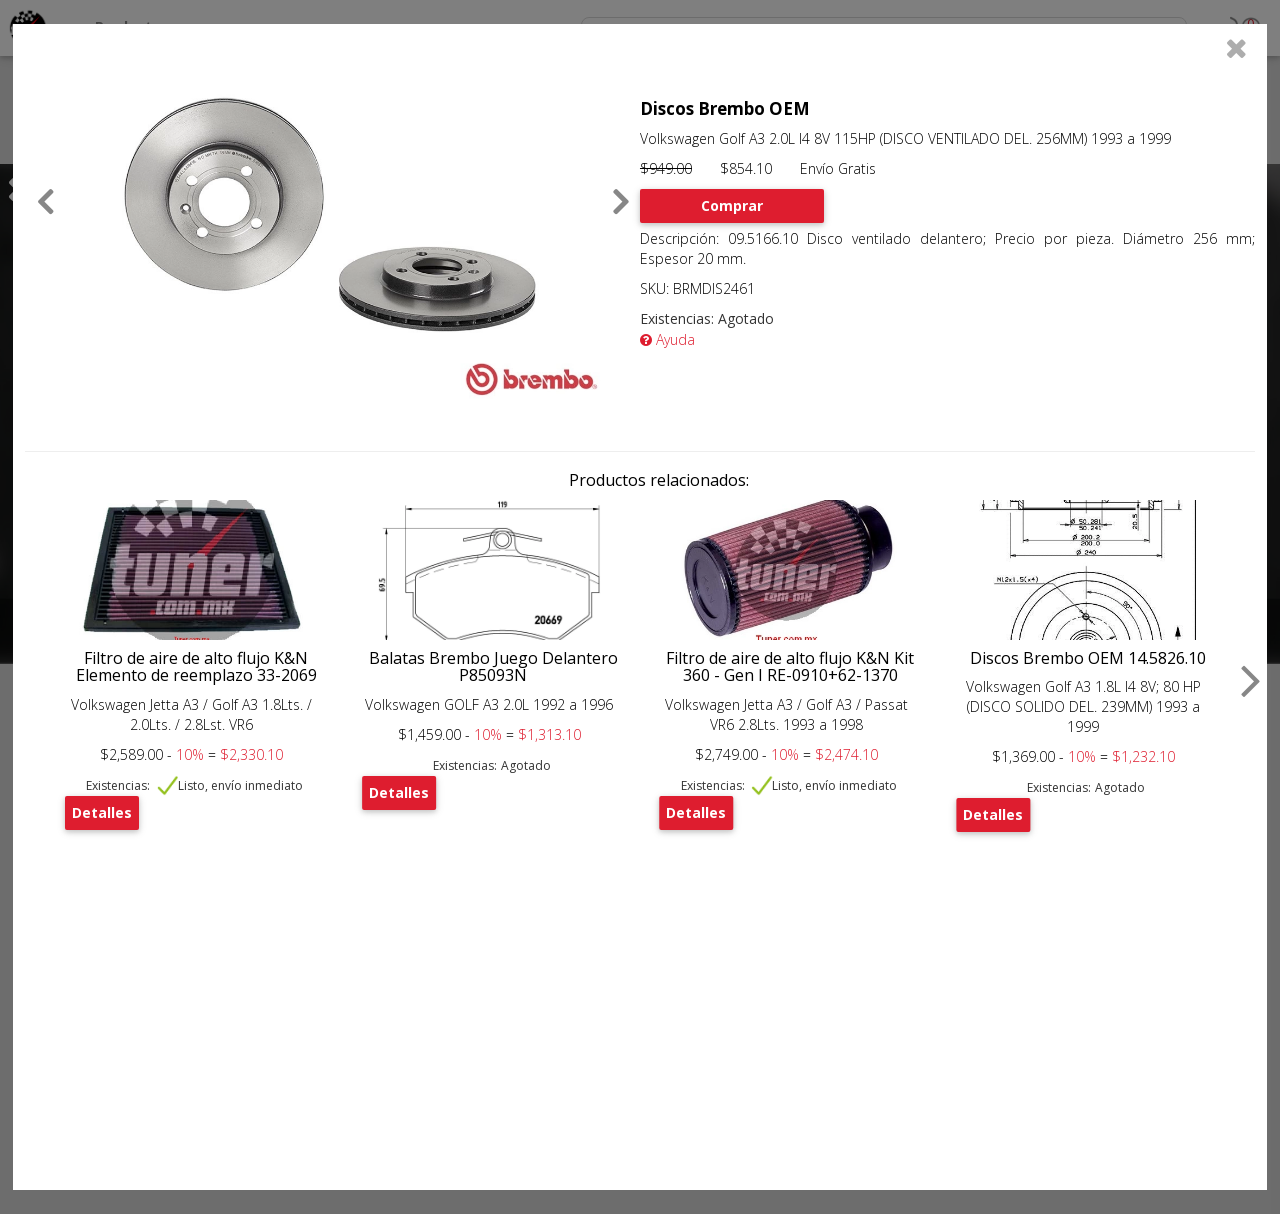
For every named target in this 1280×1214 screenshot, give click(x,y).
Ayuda (667, 339)
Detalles (102, 812)
